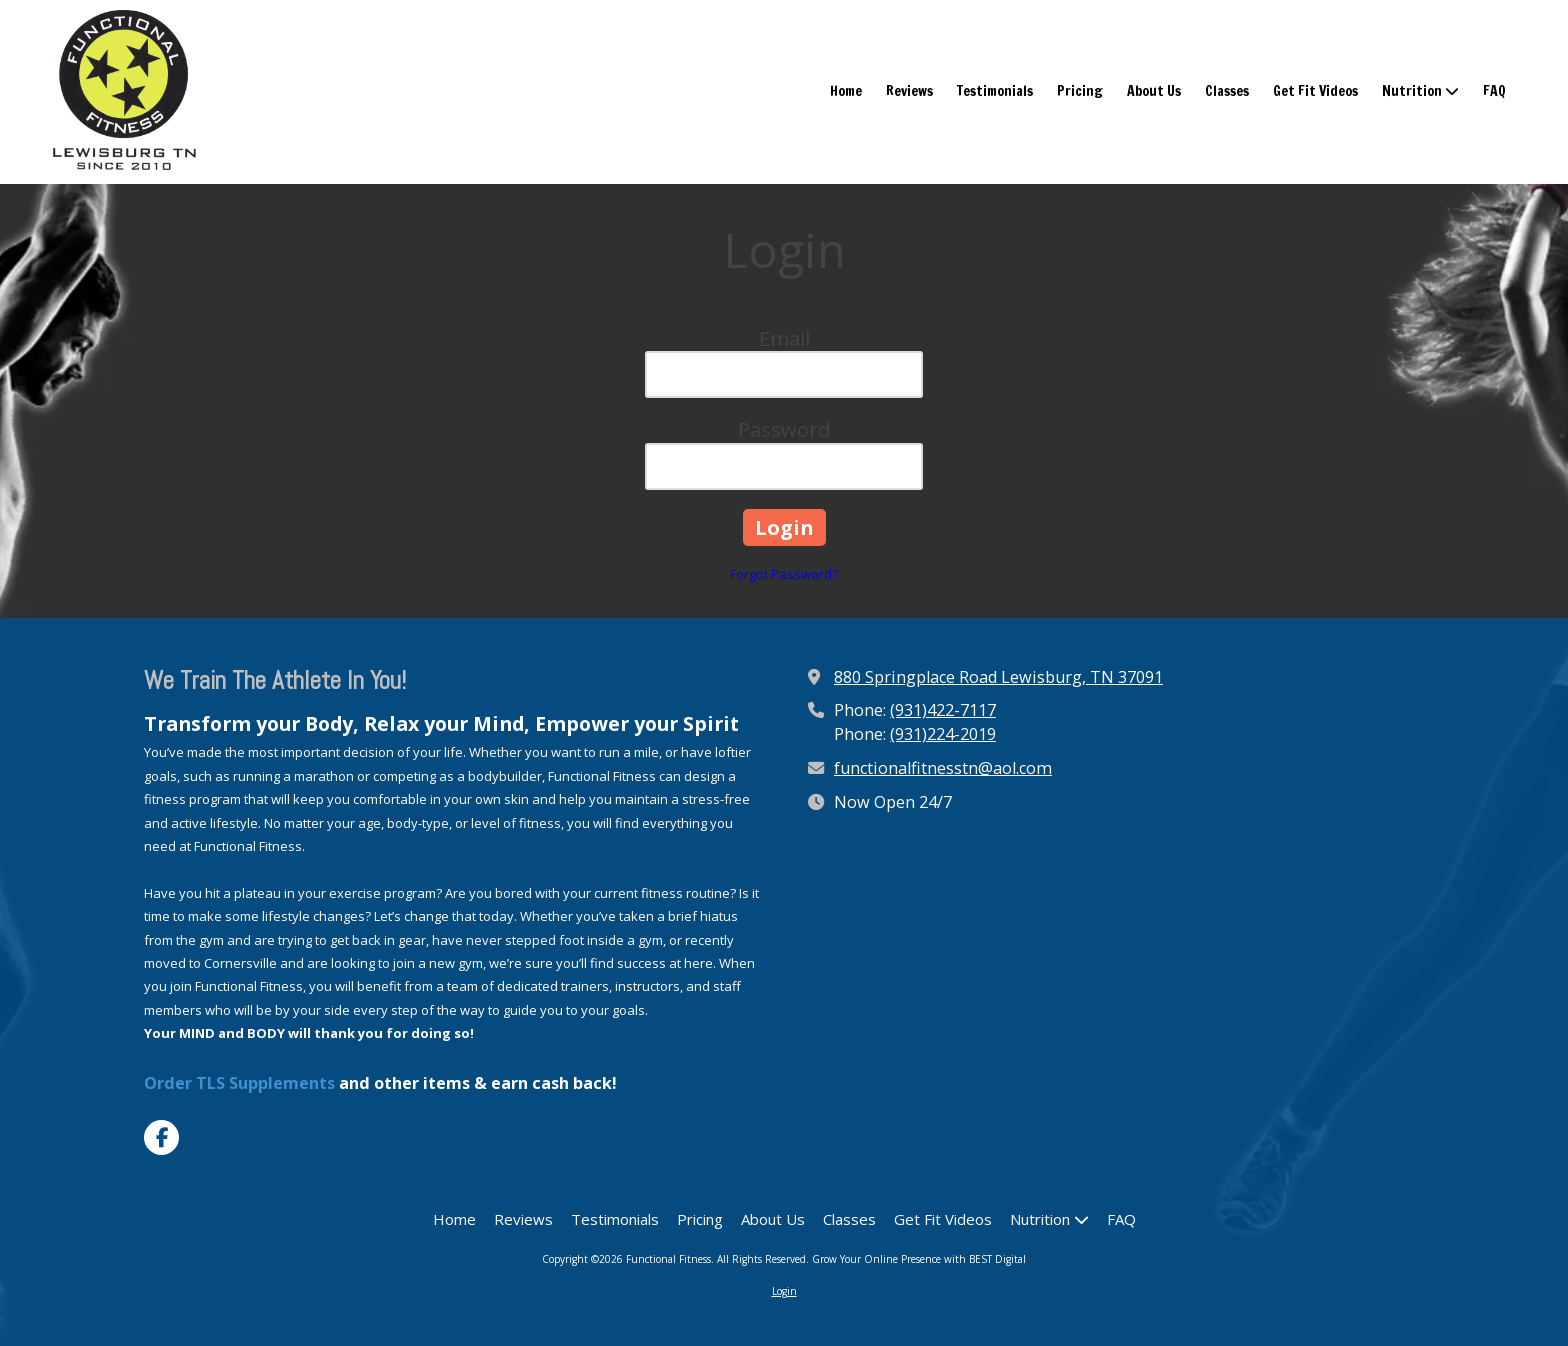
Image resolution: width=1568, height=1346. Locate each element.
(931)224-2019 (943, 734)
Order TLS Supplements (239, 1083)
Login (784, 1291)
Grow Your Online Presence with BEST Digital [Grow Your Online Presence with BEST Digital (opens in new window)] (919, 1259)
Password (784, 429)
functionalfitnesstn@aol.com (943, 768)
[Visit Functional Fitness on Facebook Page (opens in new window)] (161, 1137)
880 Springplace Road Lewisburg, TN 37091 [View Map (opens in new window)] (998, 677)
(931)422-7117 (943, 710)
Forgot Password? (784, 574)
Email (784, 338)
